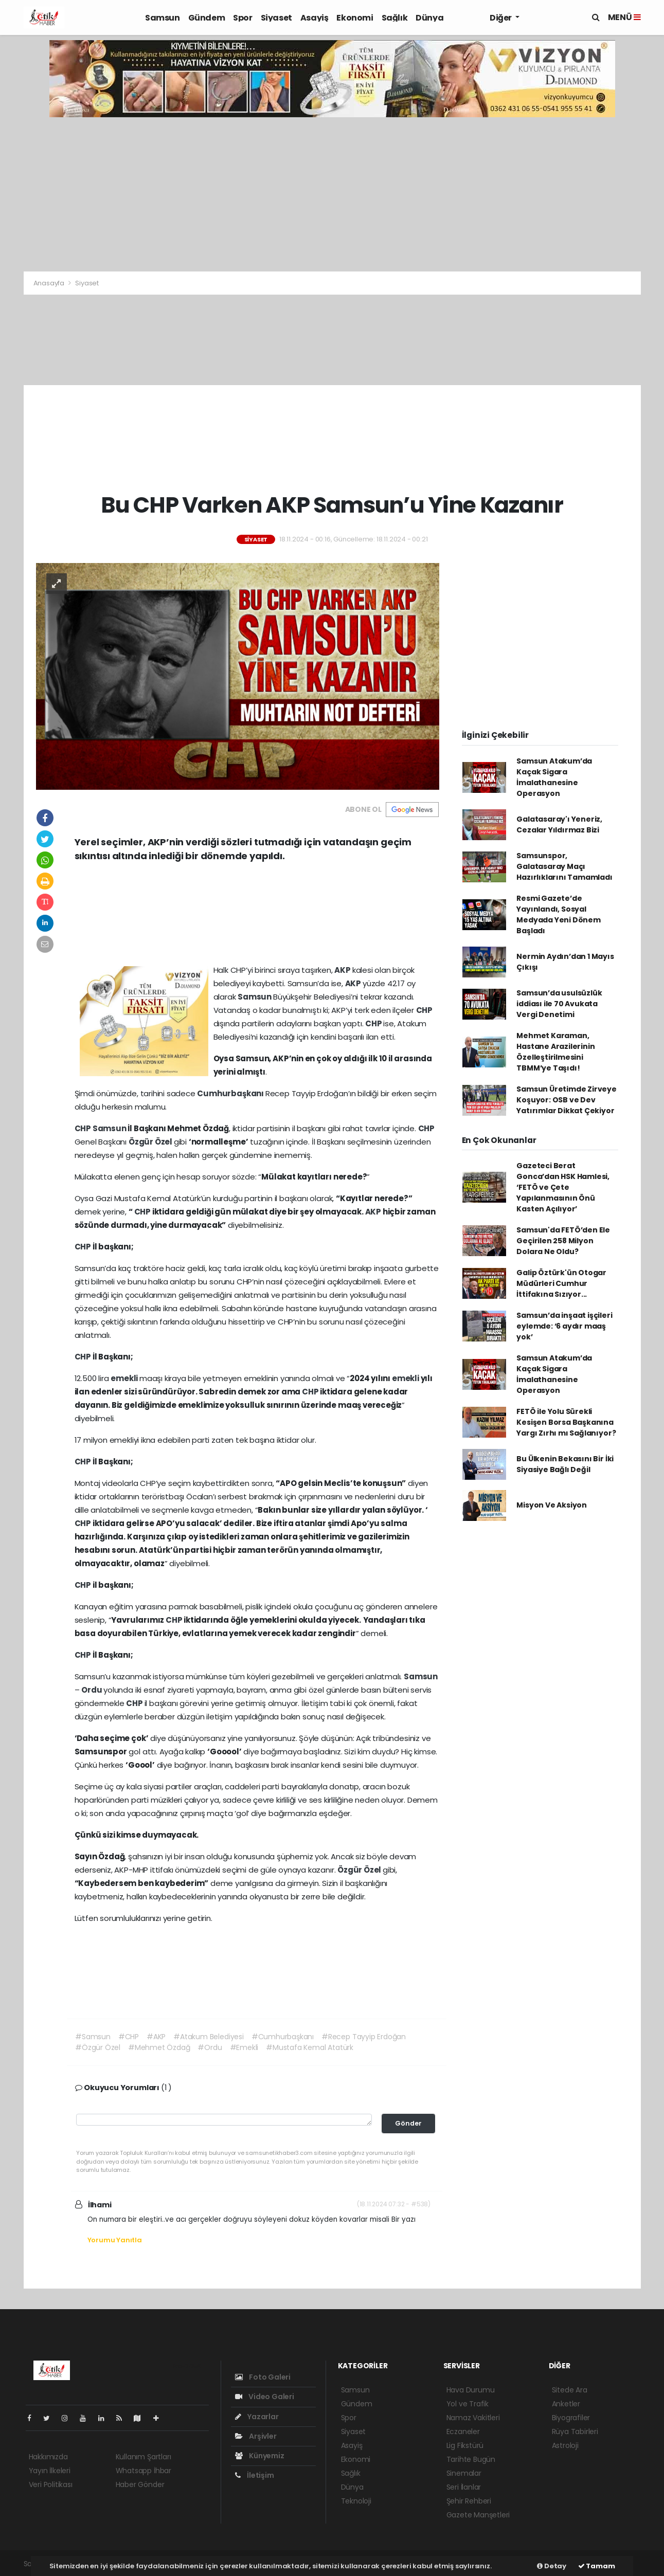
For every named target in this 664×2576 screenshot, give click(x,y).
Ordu (92, 1689)
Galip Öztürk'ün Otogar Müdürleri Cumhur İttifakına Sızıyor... (561, 1283)
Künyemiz (259, 2456)
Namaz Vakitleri (473, 2417)
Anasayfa (49, 283)
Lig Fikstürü (465, 2445)
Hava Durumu (470, 2390)
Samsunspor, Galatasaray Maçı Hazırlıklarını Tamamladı (564, 866)
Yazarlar (257, 2416)
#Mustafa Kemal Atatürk (309, 2047)
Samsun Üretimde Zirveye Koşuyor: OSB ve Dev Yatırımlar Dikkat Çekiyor (566, 1100)
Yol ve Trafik (467, 2404)
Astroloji (565, 2445)
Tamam (596, 2566)
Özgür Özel (151, 1141)
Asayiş (314, 18)
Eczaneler (463, 2431)
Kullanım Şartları (143, 2457)
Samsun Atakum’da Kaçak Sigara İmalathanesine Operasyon (554, 777)
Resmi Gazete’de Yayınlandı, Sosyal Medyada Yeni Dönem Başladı (558, 914)
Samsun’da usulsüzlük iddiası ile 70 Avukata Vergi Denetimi (559, 1004)
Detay (551, 2566)
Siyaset (276, 18)
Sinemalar (463, 2473)
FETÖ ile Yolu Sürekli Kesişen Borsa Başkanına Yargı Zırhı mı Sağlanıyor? (566, 1422)
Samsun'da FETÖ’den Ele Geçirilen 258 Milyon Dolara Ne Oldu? (563, 1241)
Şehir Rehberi (469, 2501)
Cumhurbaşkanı (231, 1093)
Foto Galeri (263, 2377)
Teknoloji (356, 2501)
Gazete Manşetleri (478, 2515)
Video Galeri (264, 2396)
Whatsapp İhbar (143, 2470)
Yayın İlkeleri (49, 2470)
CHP (424, 1010)
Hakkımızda (48, 2457)
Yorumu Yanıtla (114, 2240)
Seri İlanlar (463, 2487)
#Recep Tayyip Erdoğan (363, 2036)
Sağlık (395, 18)
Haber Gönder (140, 2484)
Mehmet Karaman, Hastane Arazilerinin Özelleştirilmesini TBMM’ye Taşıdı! (555, 1051)
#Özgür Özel (97, 2047)
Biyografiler (571, 2417)
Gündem (206, 18)
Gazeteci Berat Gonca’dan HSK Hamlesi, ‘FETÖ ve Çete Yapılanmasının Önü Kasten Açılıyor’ (562, 1187)
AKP (343, 970)
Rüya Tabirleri (575, 2431)
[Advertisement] (332, 194)
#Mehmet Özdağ (159, 2047)
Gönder (408, 2123)
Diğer (501, 18)
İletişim (254, 2475)
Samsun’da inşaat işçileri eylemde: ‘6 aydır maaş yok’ (564, 1326)
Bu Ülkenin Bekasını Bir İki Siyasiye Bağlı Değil (565, 1464)
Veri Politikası (51, 2484)
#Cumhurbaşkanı (283, 2036)
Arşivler (256, 2436)
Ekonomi (354, 18)
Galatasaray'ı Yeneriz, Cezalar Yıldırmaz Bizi (559, 824)
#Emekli (244, 2047)
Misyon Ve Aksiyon (551, 1505)
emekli (125, 1378)
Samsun (162, 18)
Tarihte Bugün (471, 2459)
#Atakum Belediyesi (208, 2036)
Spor (242, 18)
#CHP (128, 2036)
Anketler (566, 2404)
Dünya (429, 18)
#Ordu (210, 2047)
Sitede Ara (569, 2390)
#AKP (156, 2036)
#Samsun (93, 2036)
